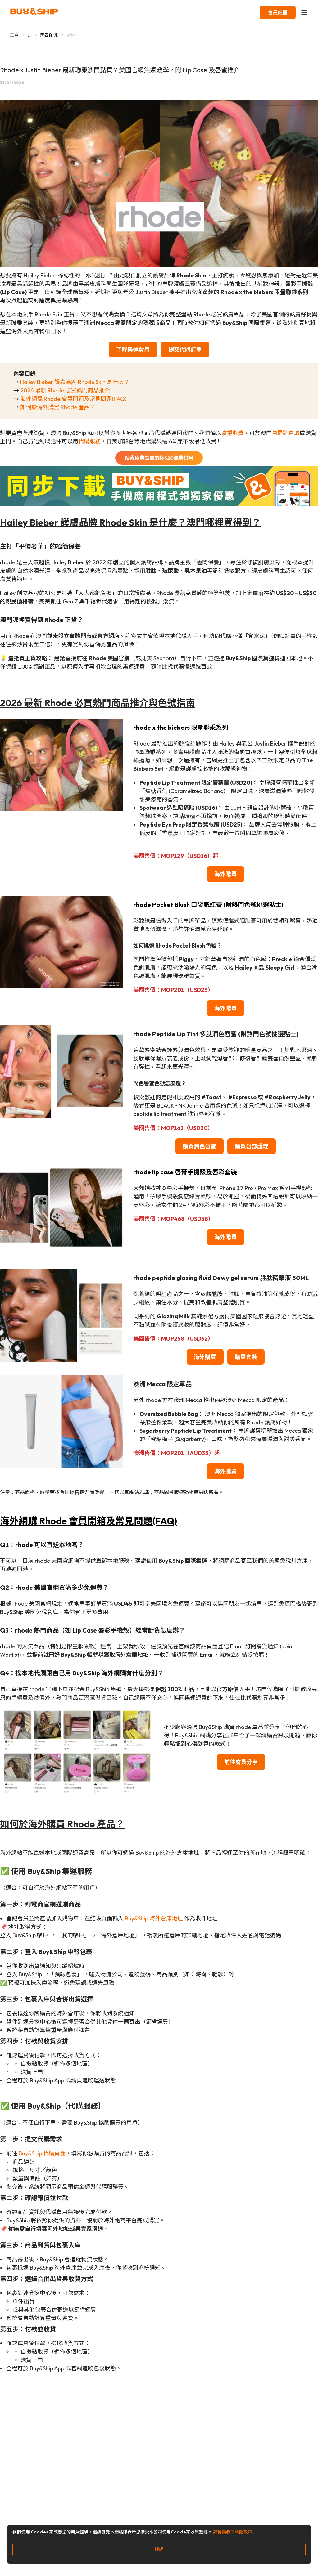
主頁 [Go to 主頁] (14, 35)
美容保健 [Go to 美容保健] (49, 35)
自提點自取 (286, 433)
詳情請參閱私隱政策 (232, 2532)
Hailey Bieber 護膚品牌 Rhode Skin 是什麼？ (74, 382)
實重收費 (232, 433)
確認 (159, 2549)
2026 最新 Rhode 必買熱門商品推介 (65, 390)
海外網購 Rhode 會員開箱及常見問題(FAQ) (73, 398)
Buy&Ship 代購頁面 (42, 2153)
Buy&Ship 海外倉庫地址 (154, 1918)
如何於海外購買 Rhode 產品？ (57, 407)
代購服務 (89, 441)
